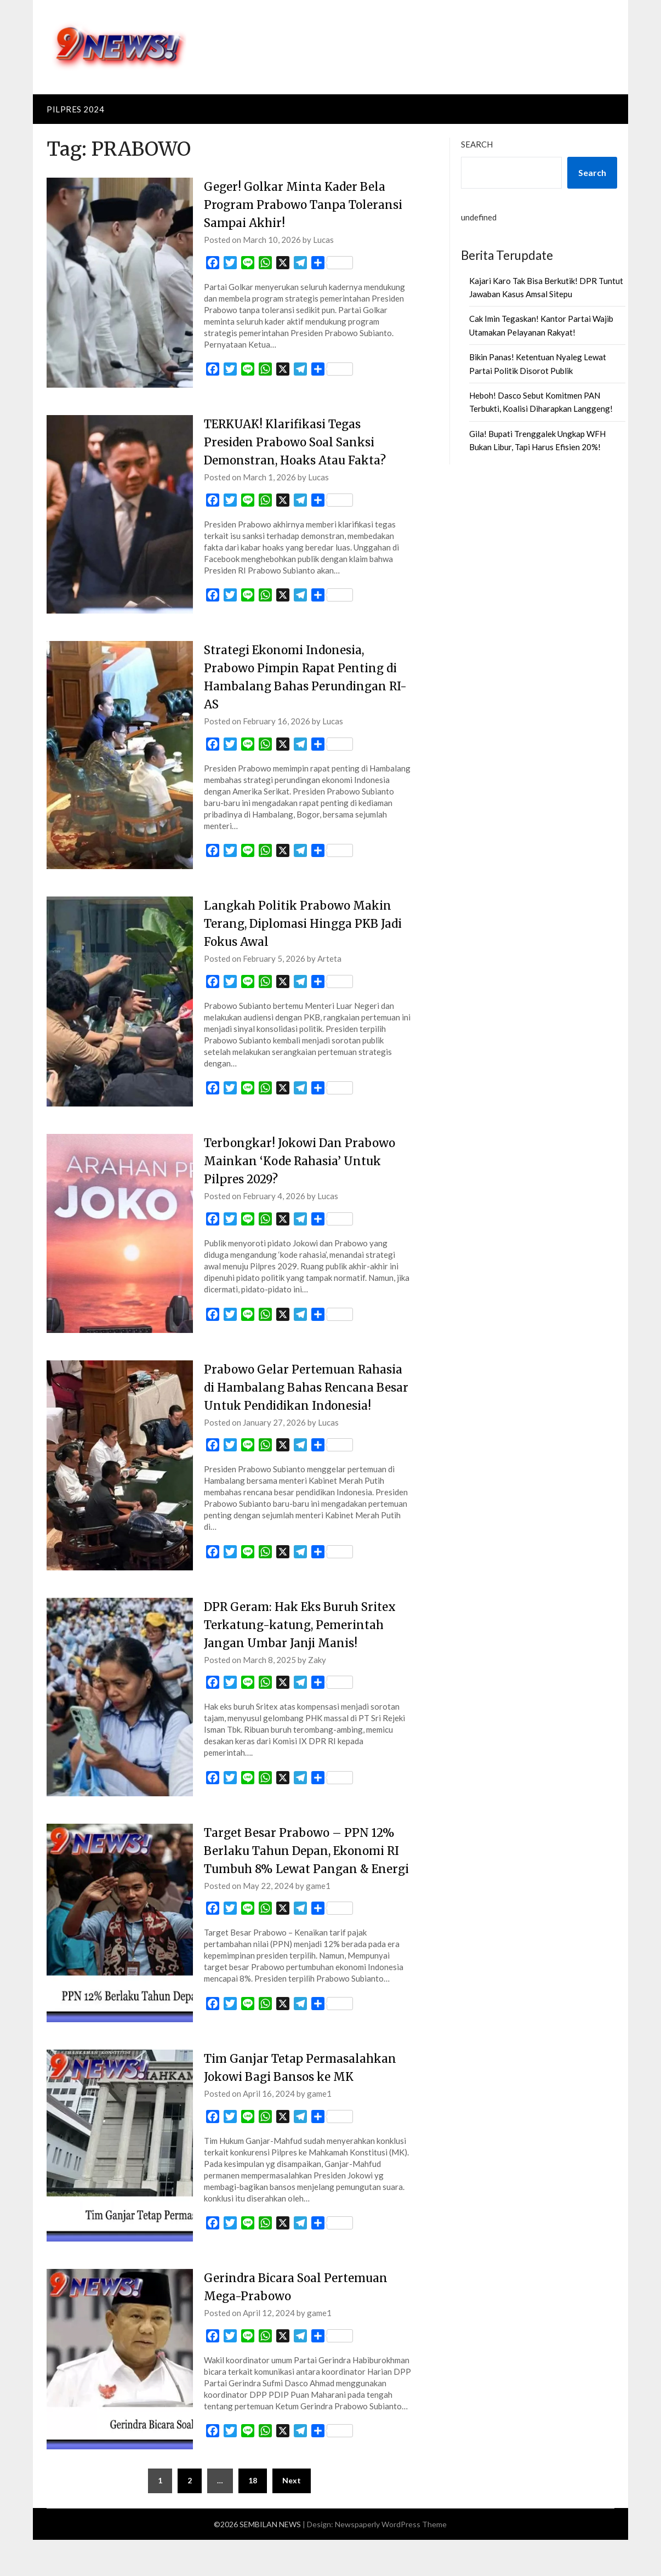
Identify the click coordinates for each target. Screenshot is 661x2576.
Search (477, 144)
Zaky (317, 1678)
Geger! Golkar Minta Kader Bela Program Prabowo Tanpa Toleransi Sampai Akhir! (300, 204)
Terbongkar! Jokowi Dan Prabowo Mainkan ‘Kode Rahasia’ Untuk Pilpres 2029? (304, 1161)
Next (291, 2516)
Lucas (323, 240)
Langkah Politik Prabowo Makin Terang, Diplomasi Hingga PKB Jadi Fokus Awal (302, 923)
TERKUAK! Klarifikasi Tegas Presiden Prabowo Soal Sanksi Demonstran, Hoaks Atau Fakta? (301, 442)
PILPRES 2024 (75, 109)
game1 (318, 1922)
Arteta (329, 958)
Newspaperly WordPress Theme (391, 2560)
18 (252, 2516)
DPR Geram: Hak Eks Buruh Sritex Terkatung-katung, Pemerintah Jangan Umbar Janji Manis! (306, 1643)
